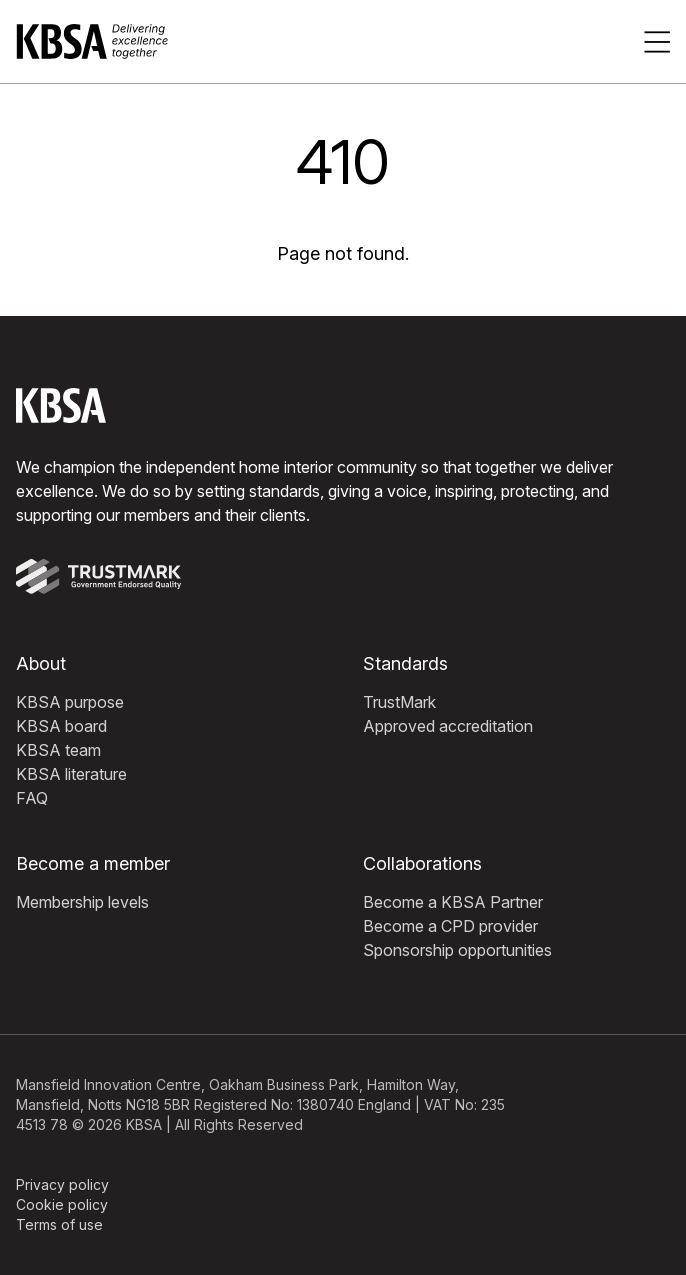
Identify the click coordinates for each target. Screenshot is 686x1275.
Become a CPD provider (450, 926)
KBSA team (58, 750)
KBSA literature (71, 774)
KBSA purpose (70, 702)
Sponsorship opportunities (457, 950)
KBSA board (61, 726)
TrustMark (399, 702)
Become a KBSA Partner (453, 902)
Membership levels (82, 902)
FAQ (32, 798)
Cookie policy (62, 1204)
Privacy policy (62, 1184)
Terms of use (59, 1224)
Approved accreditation (448, 726)
